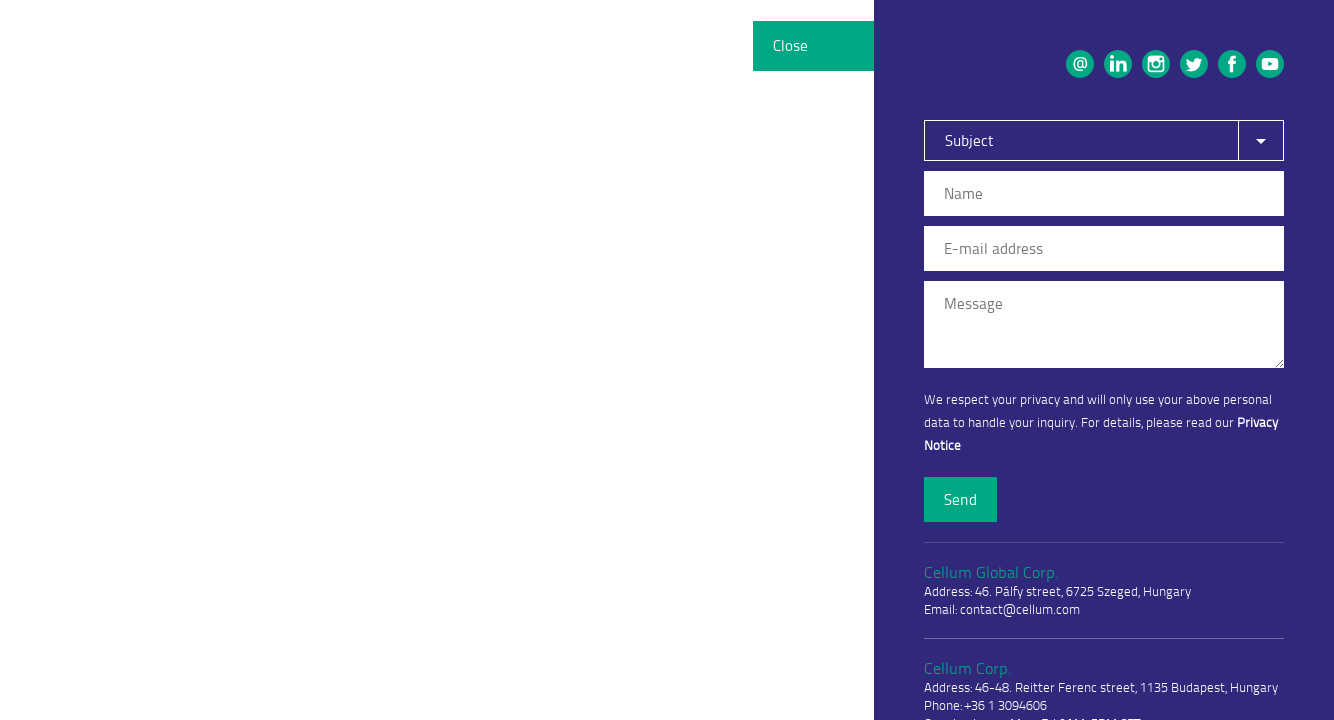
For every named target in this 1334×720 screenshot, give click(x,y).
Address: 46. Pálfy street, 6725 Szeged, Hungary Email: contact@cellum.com (1057, 589)
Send (960, 499)
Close (790, 45)
